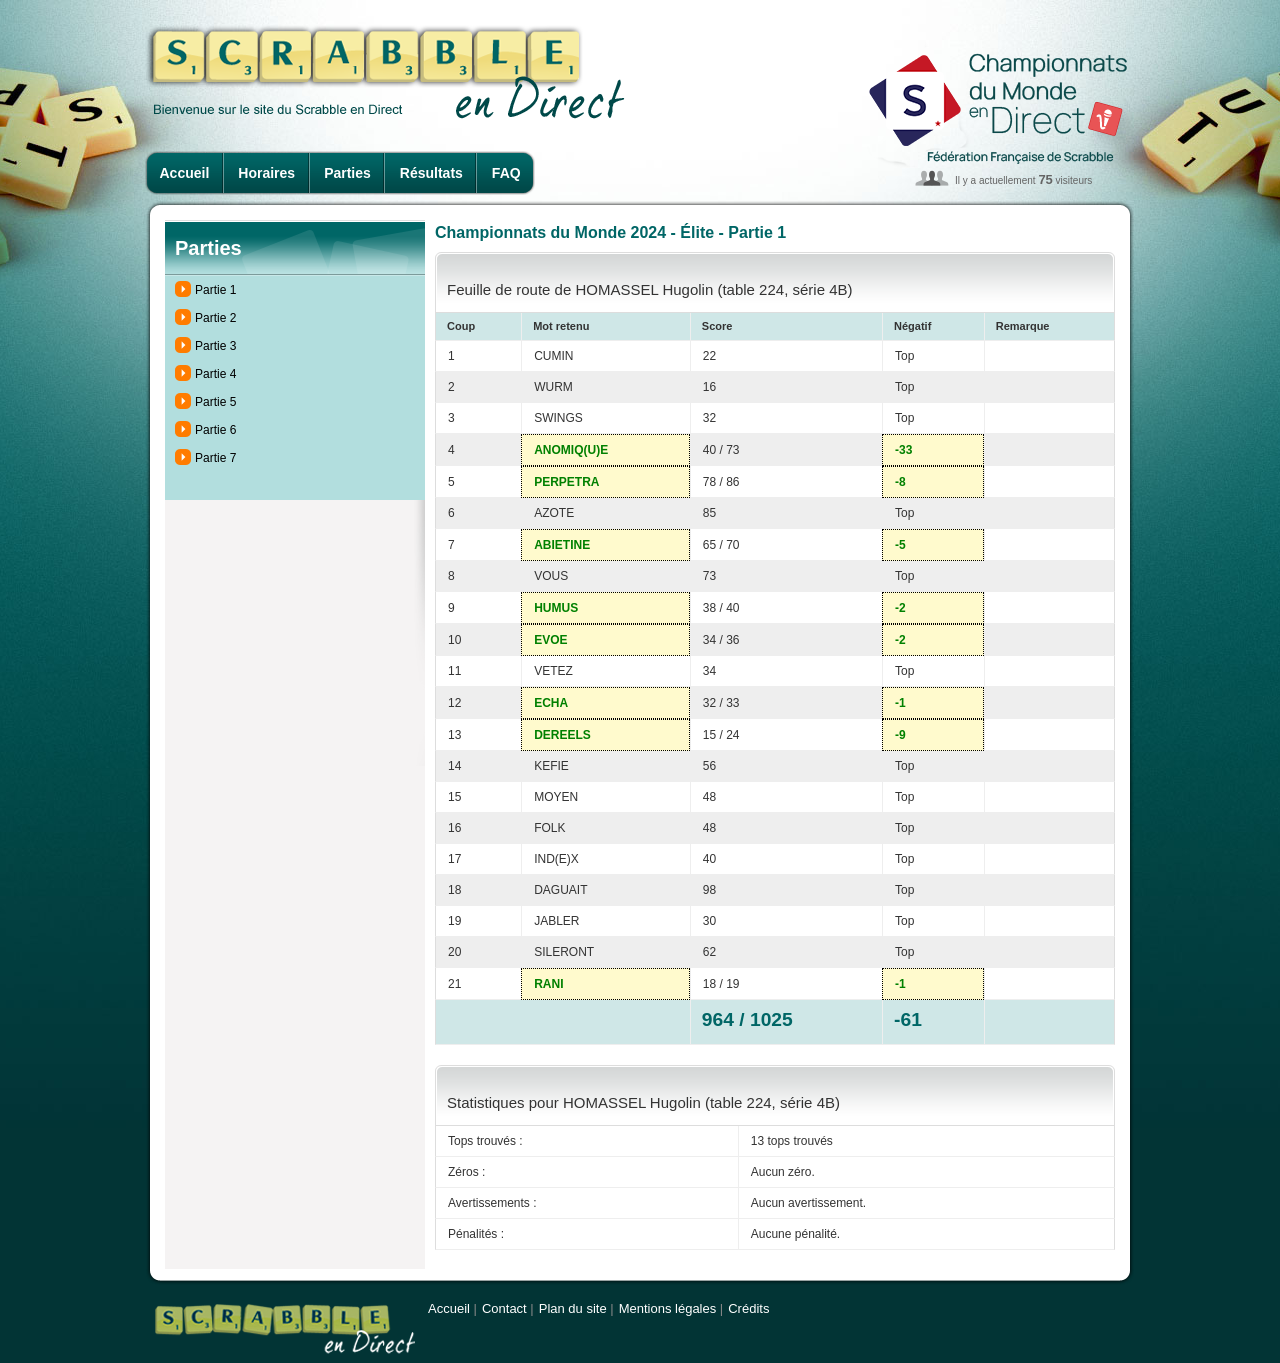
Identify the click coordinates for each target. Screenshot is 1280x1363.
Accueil (185, 173)
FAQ (506, 173)
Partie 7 (215, 458)
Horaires (266, 173)
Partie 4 (215, 374)
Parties (347, 173)
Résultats (431, 173)
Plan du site (573, 1308)
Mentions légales (668, 1308)
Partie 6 (215, 430)
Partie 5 (215, 402)
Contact (504, 1308)
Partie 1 (215, 290)
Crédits (748, 1308)
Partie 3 (215, 346)
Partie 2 (215, 318)
